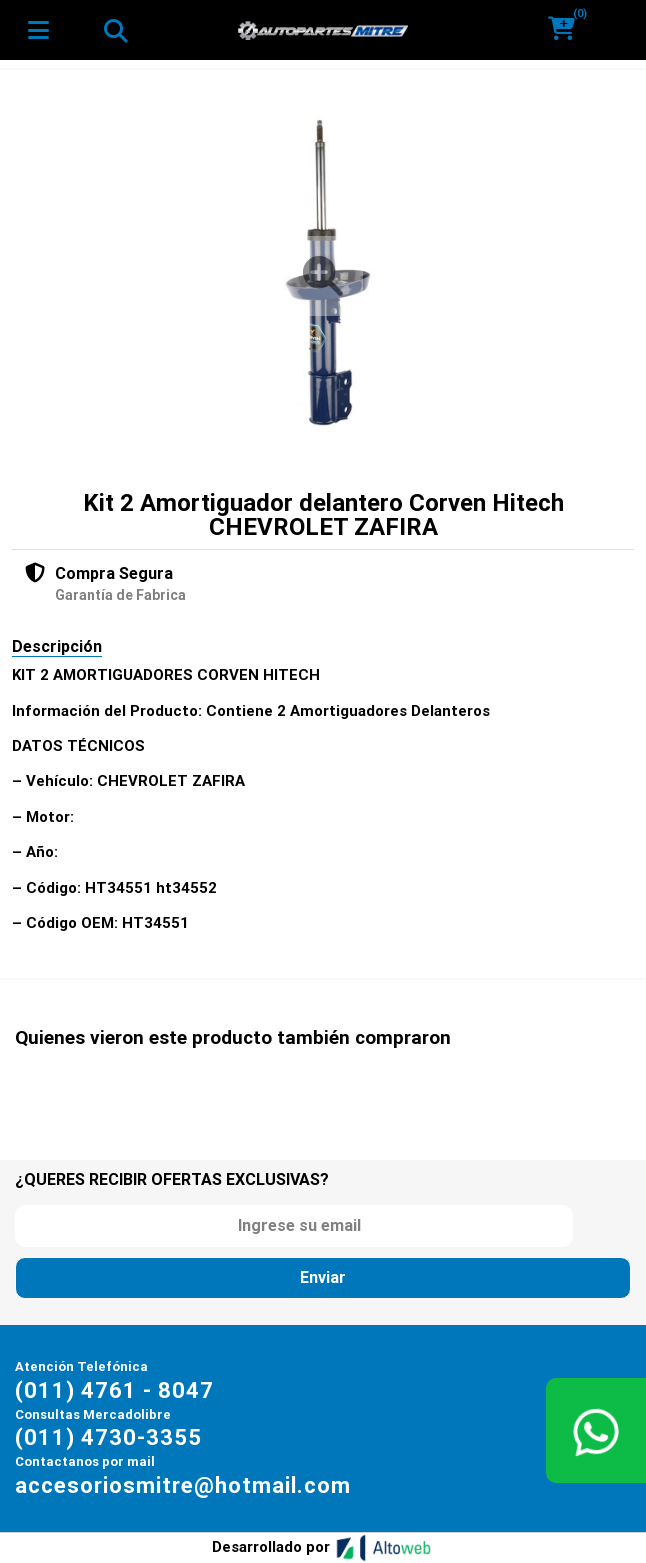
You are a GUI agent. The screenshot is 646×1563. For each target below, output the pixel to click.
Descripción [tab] (57, 646)
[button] (568, 29)
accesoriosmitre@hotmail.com (183, 1485)
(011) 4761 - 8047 (114, 1390)
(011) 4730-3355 (108, 1437)
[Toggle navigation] (115, 30)
